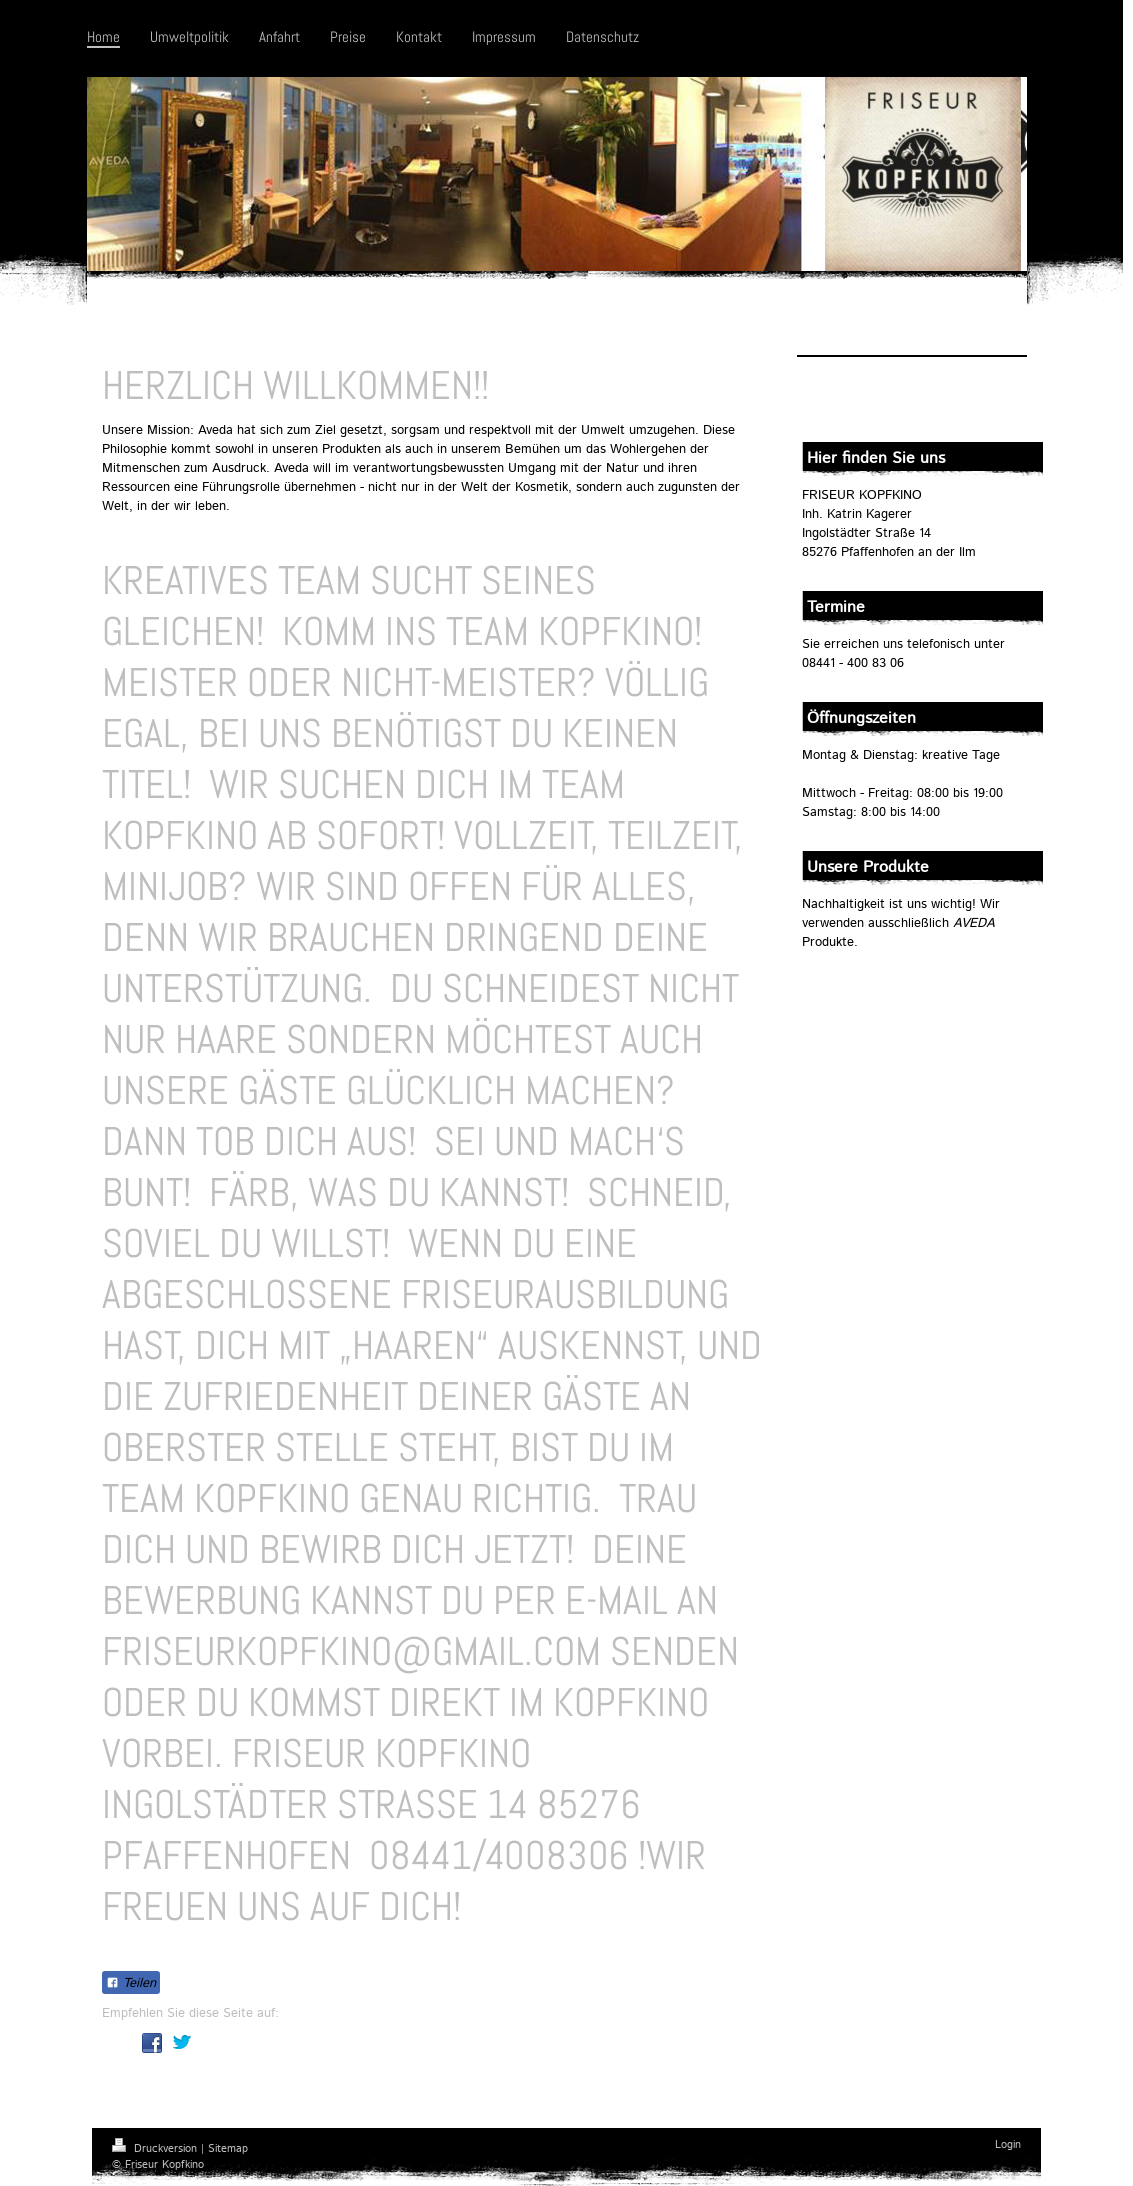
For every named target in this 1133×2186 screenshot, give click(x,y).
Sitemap (228, 2149)
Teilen (131, 1983)
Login (1008, 2145)
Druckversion (156, 2149)
